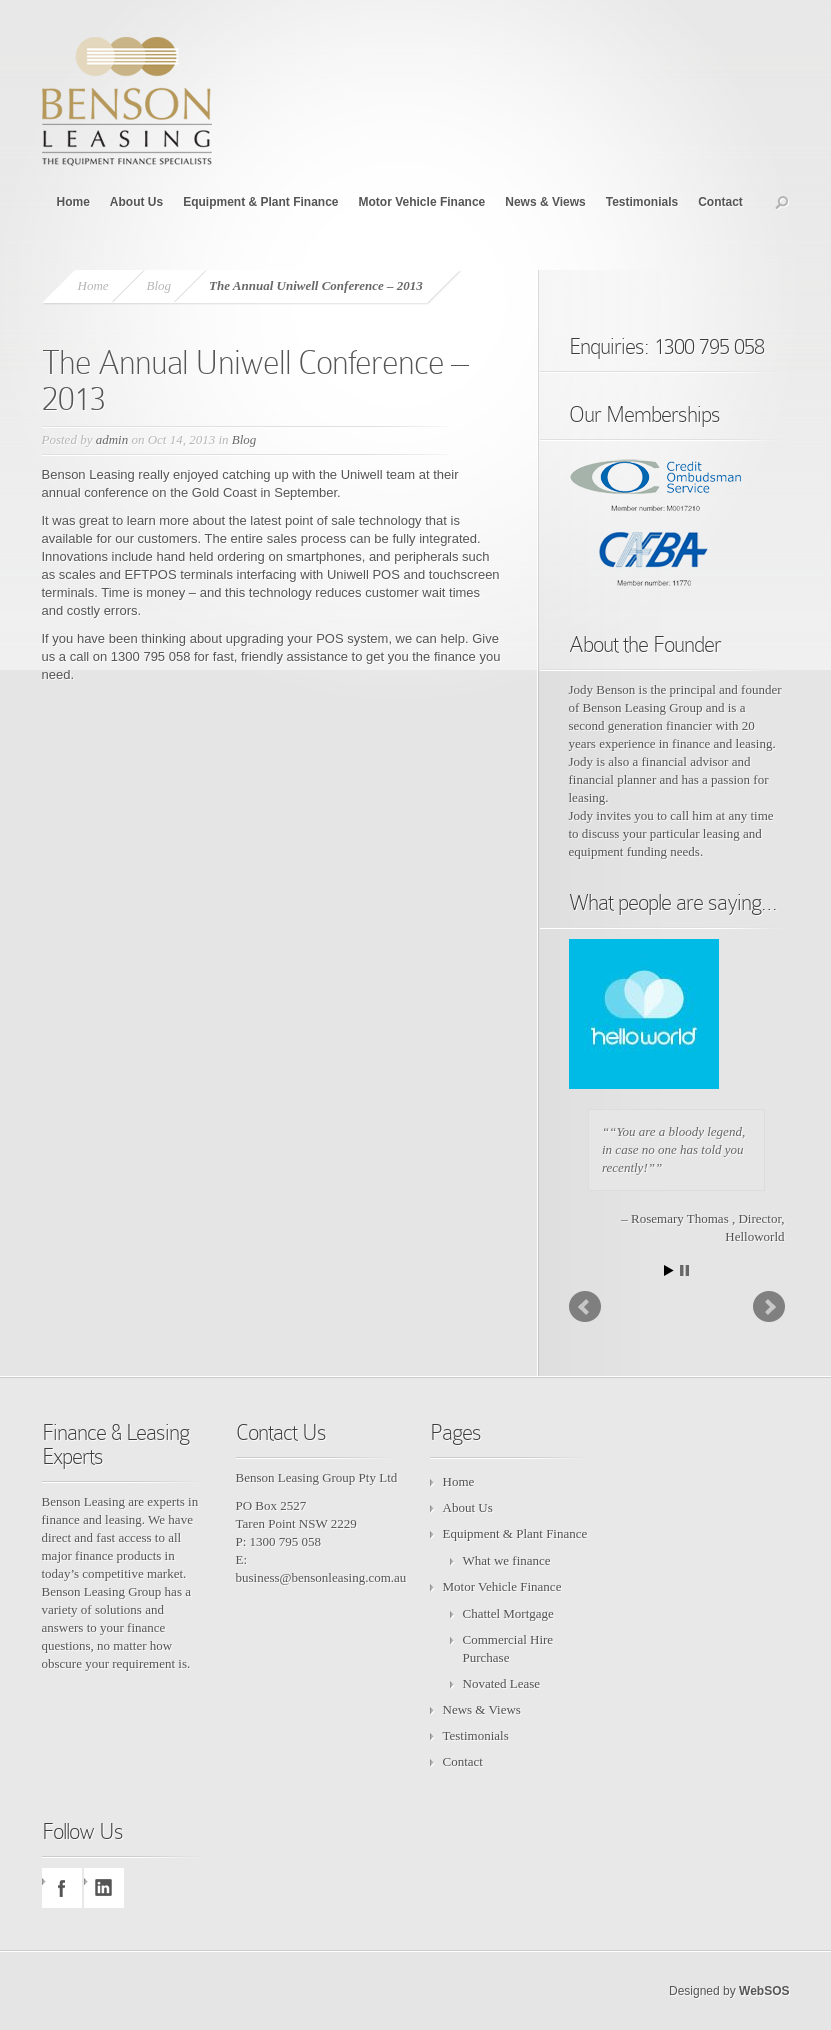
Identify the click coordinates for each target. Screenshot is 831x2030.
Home (73, 202)
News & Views (545, 202)
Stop (684, 1270)
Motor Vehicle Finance (422, 202)
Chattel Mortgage (508, 1613)
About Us (136, 202)
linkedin (104, 1888)
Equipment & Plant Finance (260, 202)
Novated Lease (502, 1683)
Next (769, 1307)
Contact (720, 202)
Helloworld (754, 1236)
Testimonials (642, 202)
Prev (585, 1307)
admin (112, 439)
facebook (62, 1888)
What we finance (507, 1560)
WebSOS (764, 1991)
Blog (159, 285)
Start (669, 1270)
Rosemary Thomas (681, 1218)
